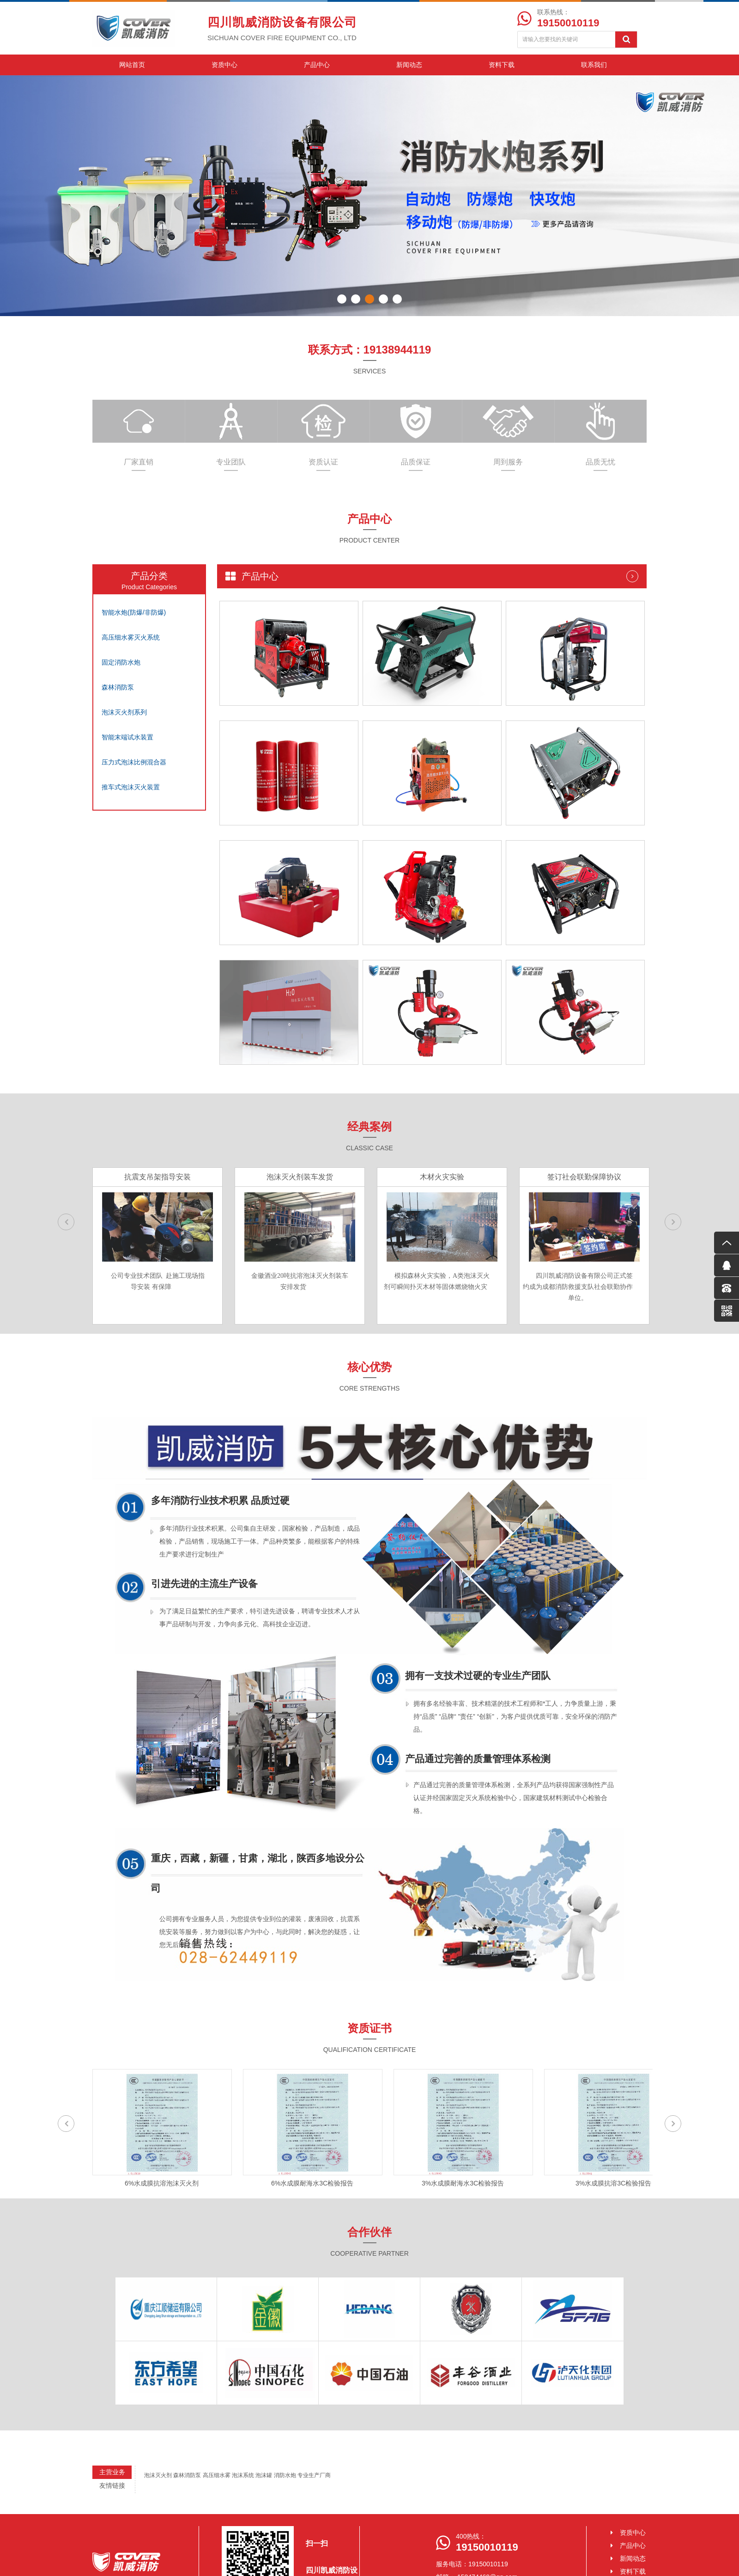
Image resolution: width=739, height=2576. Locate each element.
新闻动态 (409, 64)
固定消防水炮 (121, 662)
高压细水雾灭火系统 (131, 637)
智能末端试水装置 (127, 737)
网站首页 (132, 64)
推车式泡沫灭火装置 (131, 787)
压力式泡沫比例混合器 (134, 762)
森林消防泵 (118, 687)
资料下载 (502, 64)
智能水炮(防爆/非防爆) (134, 612)
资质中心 (224, 64)
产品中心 (317, 64)
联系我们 (594, 64)
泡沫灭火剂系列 (124, 712)
